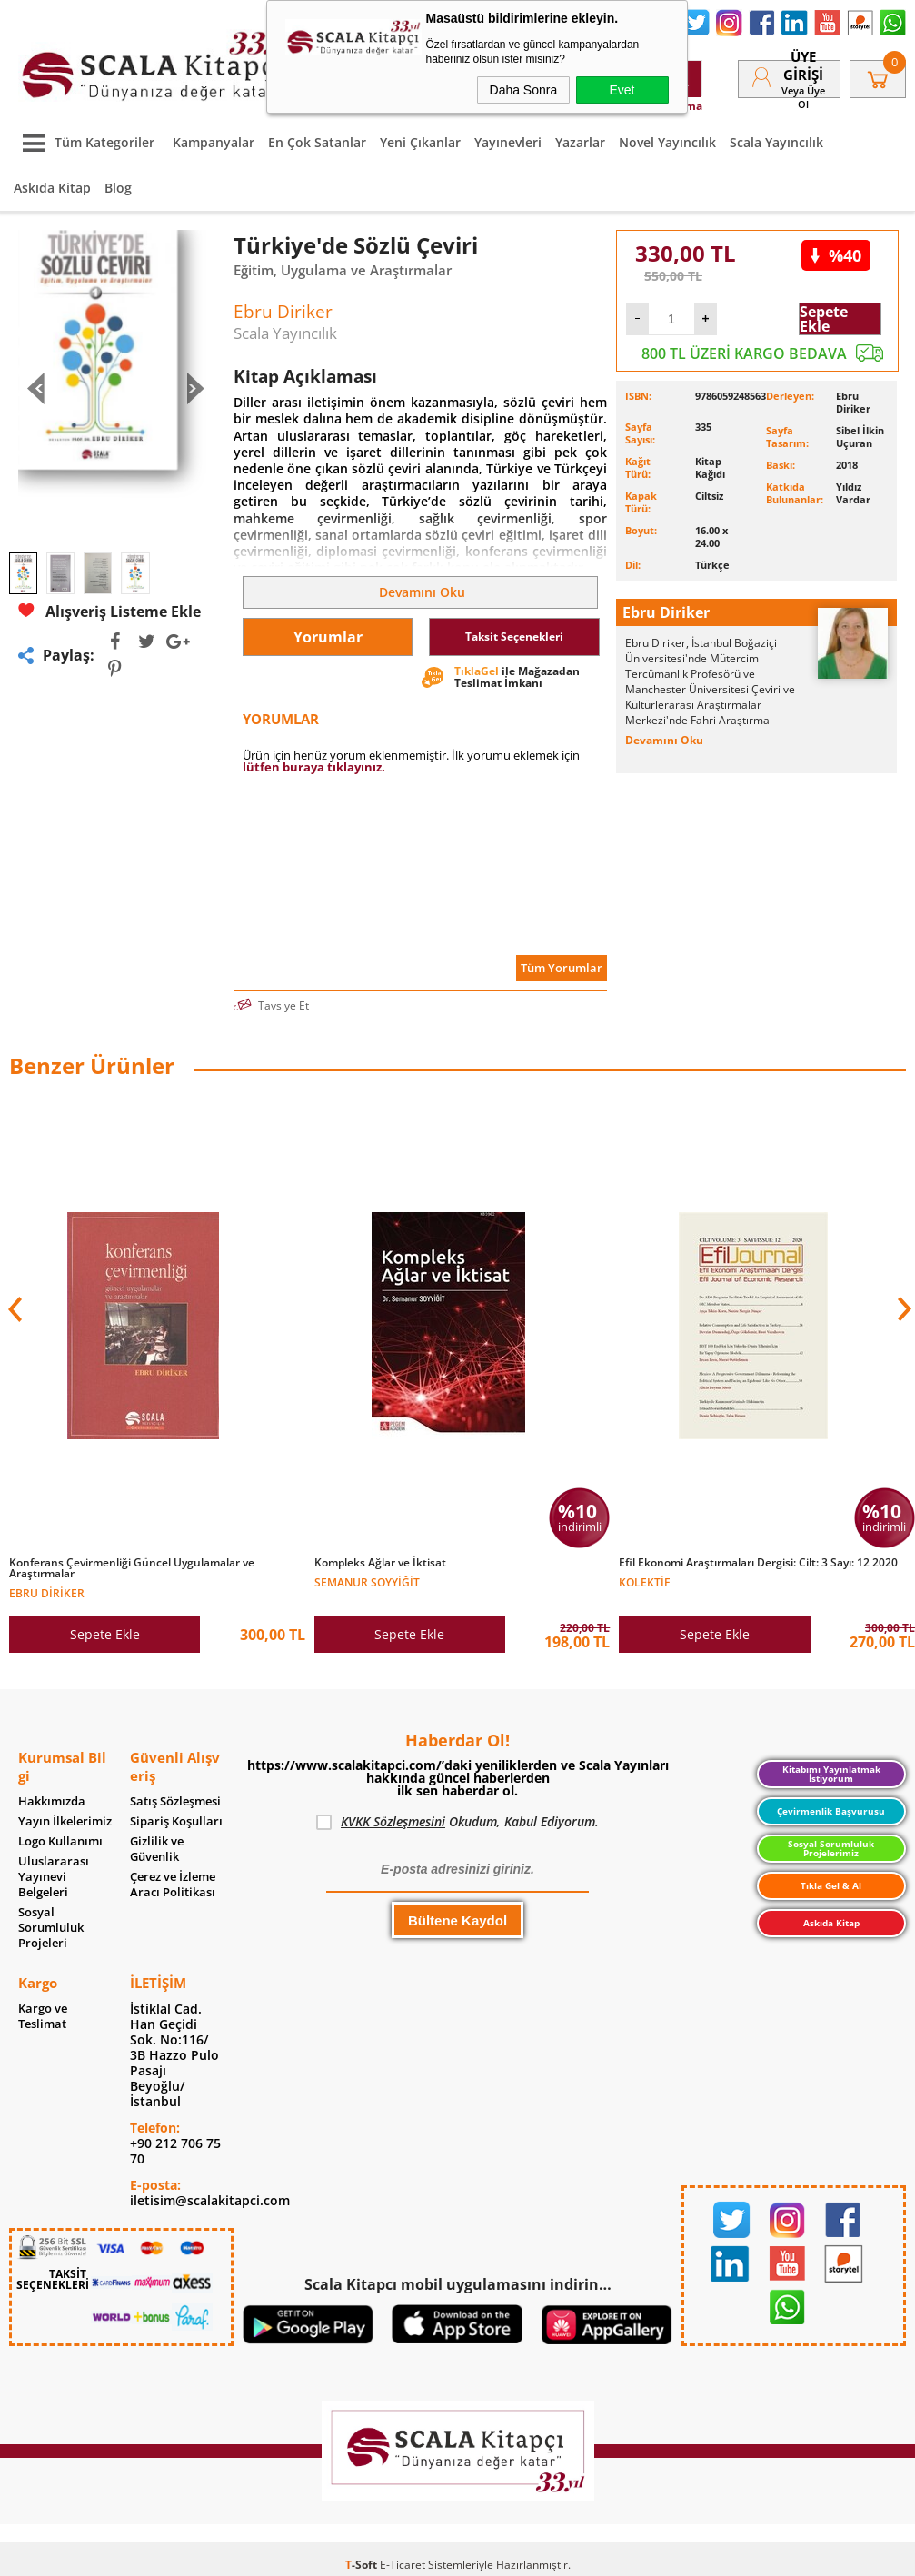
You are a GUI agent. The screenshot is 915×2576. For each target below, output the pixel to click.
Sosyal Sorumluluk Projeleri (51, 1928)
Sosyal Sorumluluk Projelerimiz (831, 1848)
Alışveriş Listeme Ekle (109, 611)
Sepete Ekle (824, 319)
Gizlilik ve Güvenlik (157, 1849)
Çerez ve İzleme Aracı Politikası (172, 1884)
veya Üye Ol (803, 97)
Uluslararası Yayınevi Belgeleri (53, 1877)
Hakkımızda (51, 1801)
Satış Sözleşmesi (175, 1801)
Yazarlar (580, 142)
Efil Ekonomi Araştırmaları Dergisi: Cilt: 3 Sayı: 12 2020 (758, 1562)
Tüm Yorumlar (561, 968)
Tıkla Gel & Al (831, 1885)
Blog (118, 187)
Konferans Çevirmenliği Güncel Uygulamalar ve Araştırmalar (131, 1568)
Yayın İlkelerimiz (65, 1821)
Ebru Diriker (47, 1592)
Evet (621, 90)
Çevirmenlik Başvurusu (831, 1811)
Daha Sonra (524, 90)
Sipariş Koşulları (176, 1821)
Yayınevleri (508, 142)
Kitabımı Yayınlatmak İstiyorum (831, 1774)
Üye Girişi (803, 65)
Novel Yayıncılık (667, 142)
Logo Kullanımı (60, 1841)
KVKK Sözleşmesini (393, 1821)
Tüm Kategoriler (84, 142)
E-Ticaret (402, 2564)
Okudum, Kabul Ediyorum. (457, 1822)
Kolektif (644, 1581)
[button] (902, 1309)
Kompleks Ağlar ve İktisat (380, 1562)
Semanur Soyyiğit (367, 1581)
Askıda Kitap (52, 187)
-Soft (362, 2564)
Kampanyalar (213, 142)
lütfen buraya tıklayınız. (314, 767)
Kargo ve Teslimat (42, 2016)
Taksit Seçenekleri (514, 636)
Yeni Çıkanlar (420, 142)
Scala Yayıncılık (776, 142)
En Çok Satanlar (317, 142)
